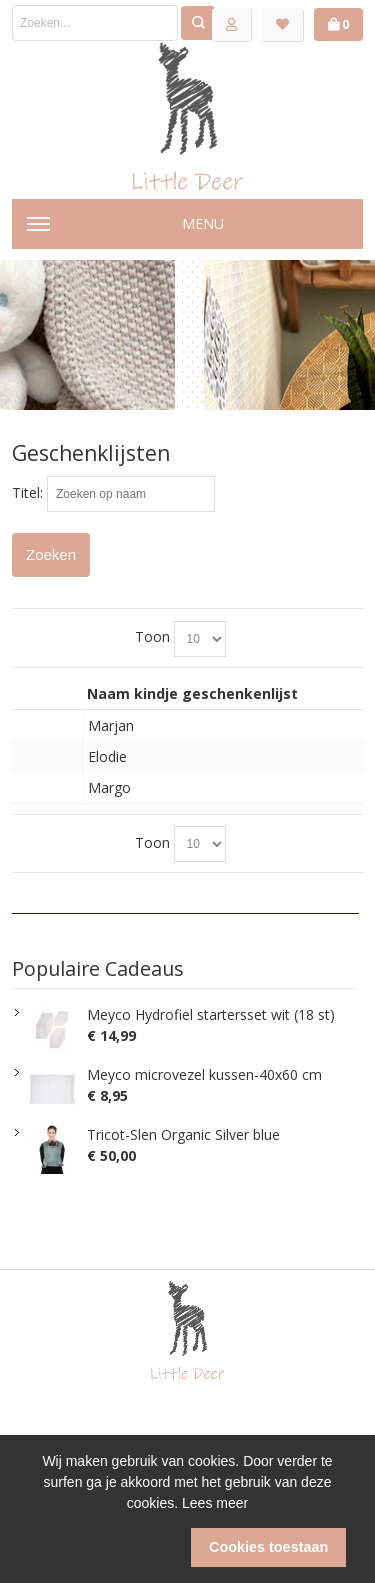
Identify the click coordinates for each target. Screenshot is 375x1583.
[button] (106, 1548)
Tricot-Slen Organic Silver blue (183, 1134)
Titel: (27, 492)
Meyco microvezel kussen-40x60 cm (204, 1074)
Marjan (111, 725)
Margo (109, 787)
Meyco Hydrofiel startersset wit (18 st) (211, 1014)
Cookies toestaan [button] (268, 1547)
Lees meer (215, 1503)
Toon (152, 636)
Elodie (107, 756)
